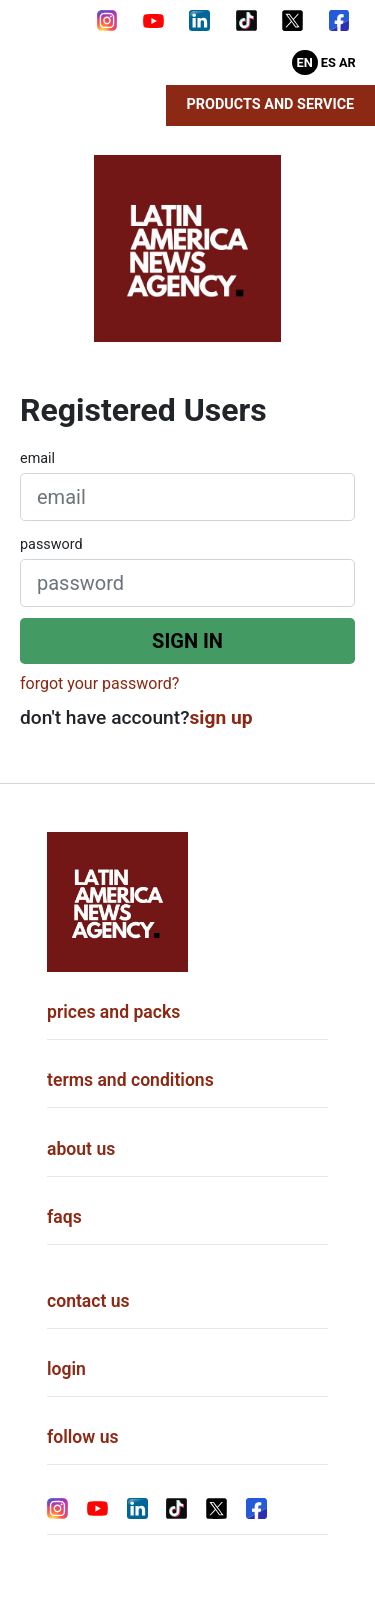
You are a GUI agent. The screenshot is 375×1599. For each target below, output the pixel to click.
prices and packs (113, 1012)
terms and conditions (130, 1080)
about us (81, 1149)
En (305, 62)
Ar (347, 62)
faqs (64, 1217)
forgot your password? (99, 683)
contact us (88, 1301)
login (66, 1369)
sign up (221, 717)
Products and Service (271, 104)
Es (328, 62)
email (37, 458)
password (51, 544)
